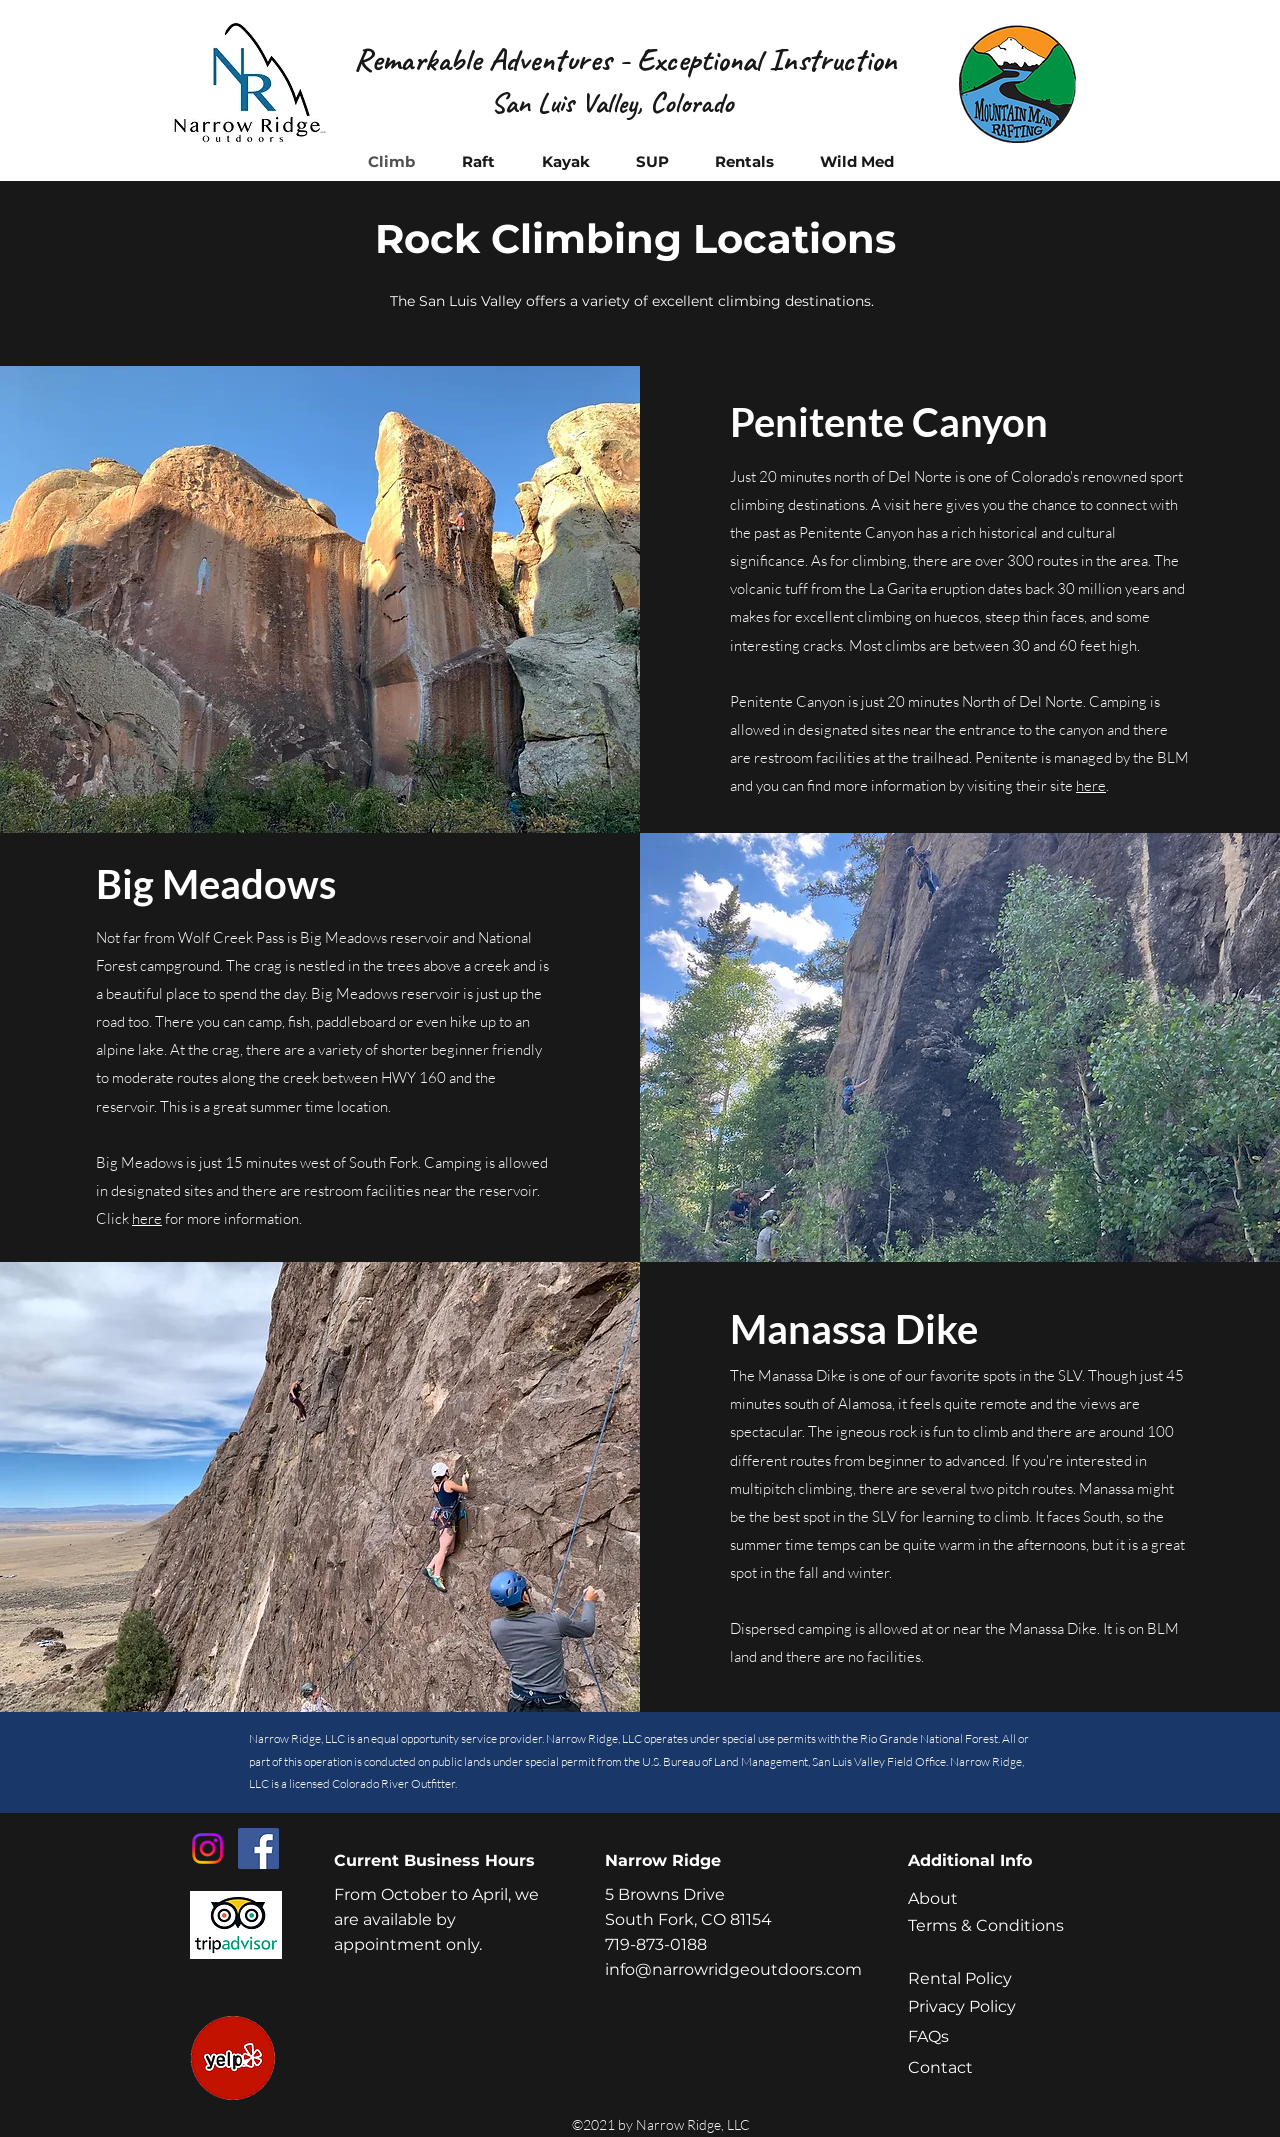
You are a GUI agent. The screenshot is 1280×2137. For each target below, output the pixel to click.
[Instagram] (207, 1848)
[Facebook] (258, 1848)
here (1091, 785)
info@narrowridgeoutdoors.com (733, 1969)
